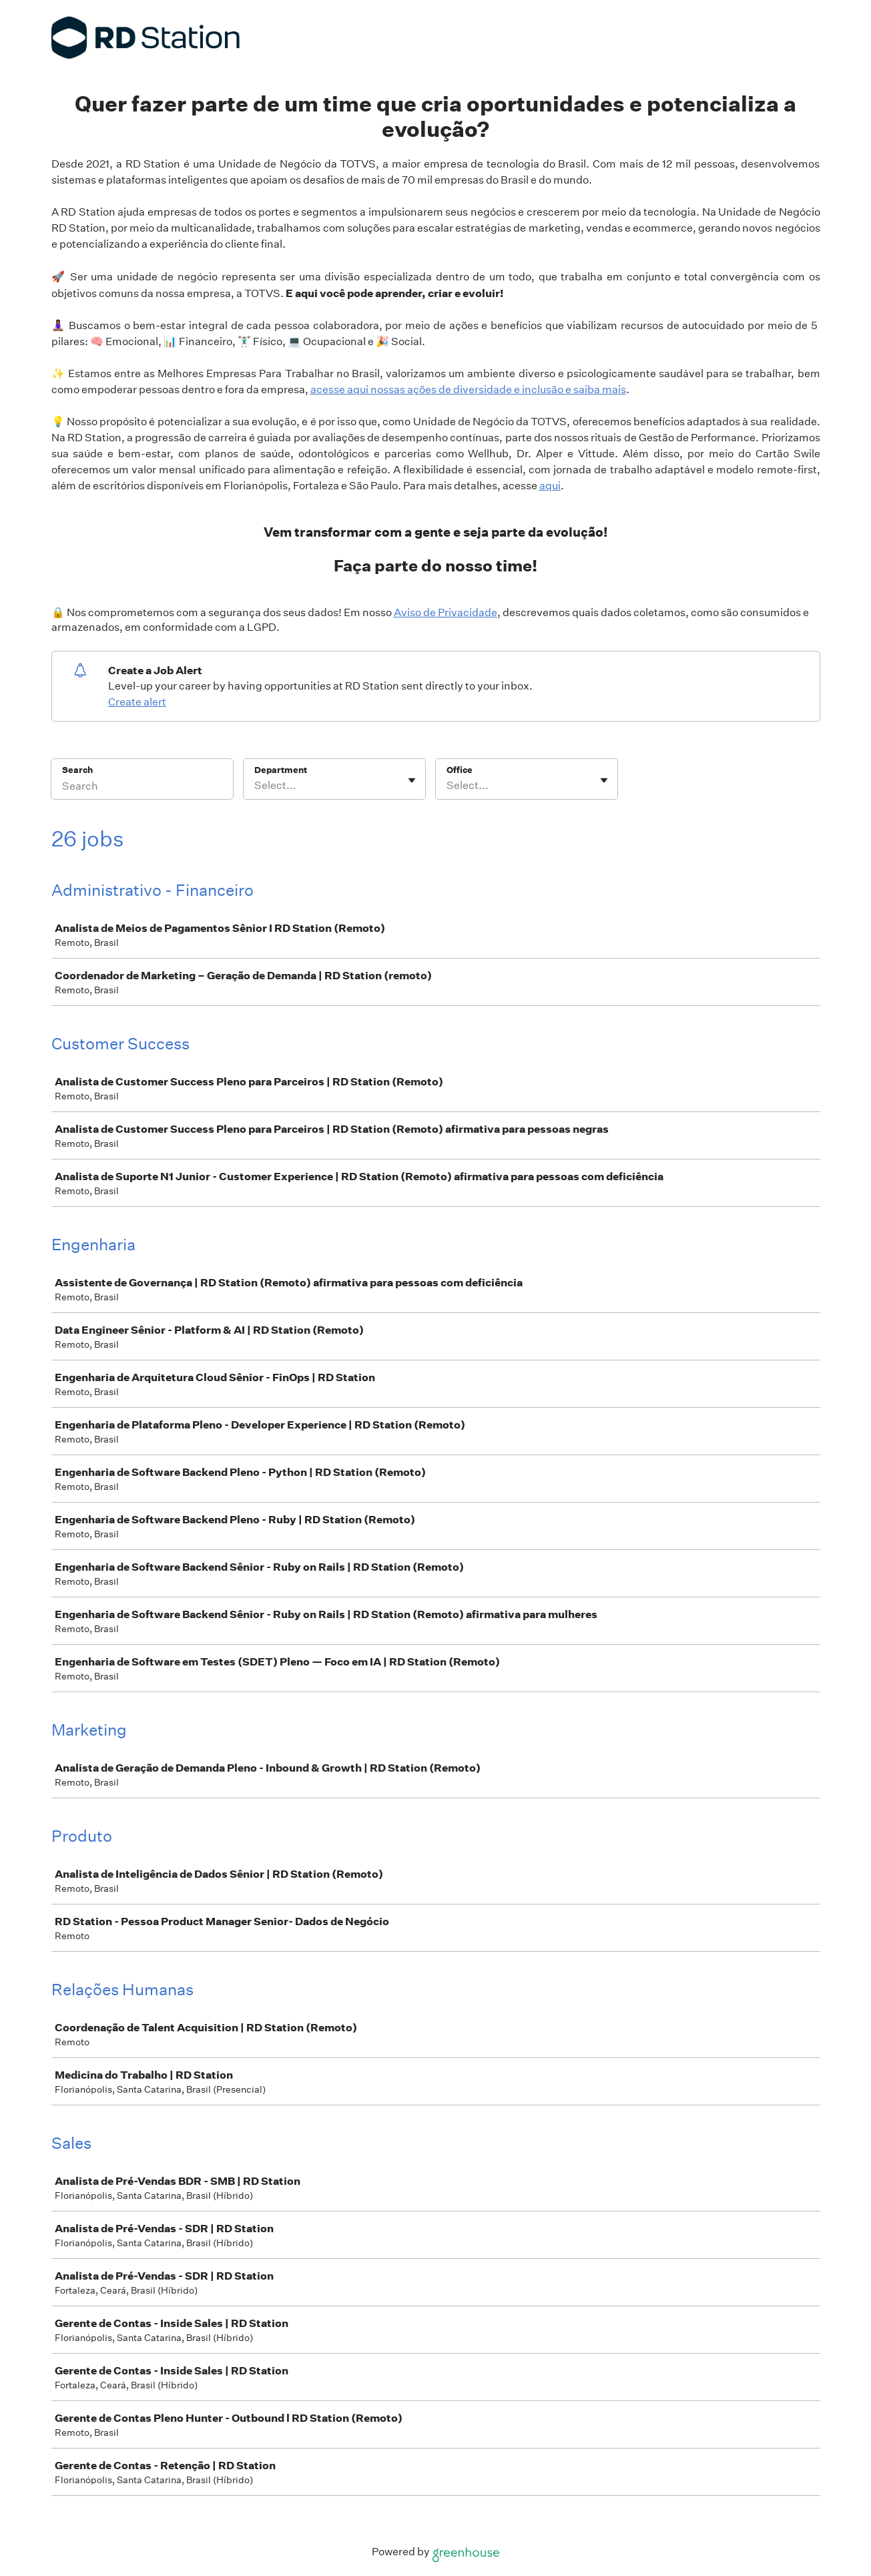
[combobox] (255, 785)
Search (77, 770)
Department (280, 770)
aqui (550, 485)
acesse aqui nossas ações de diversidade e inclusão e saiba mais (468, 389)
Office (460, 770)
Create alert (137, 702)
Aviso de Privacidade (445, 612)
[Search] (142, 787)
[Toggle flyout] (412, 780)
